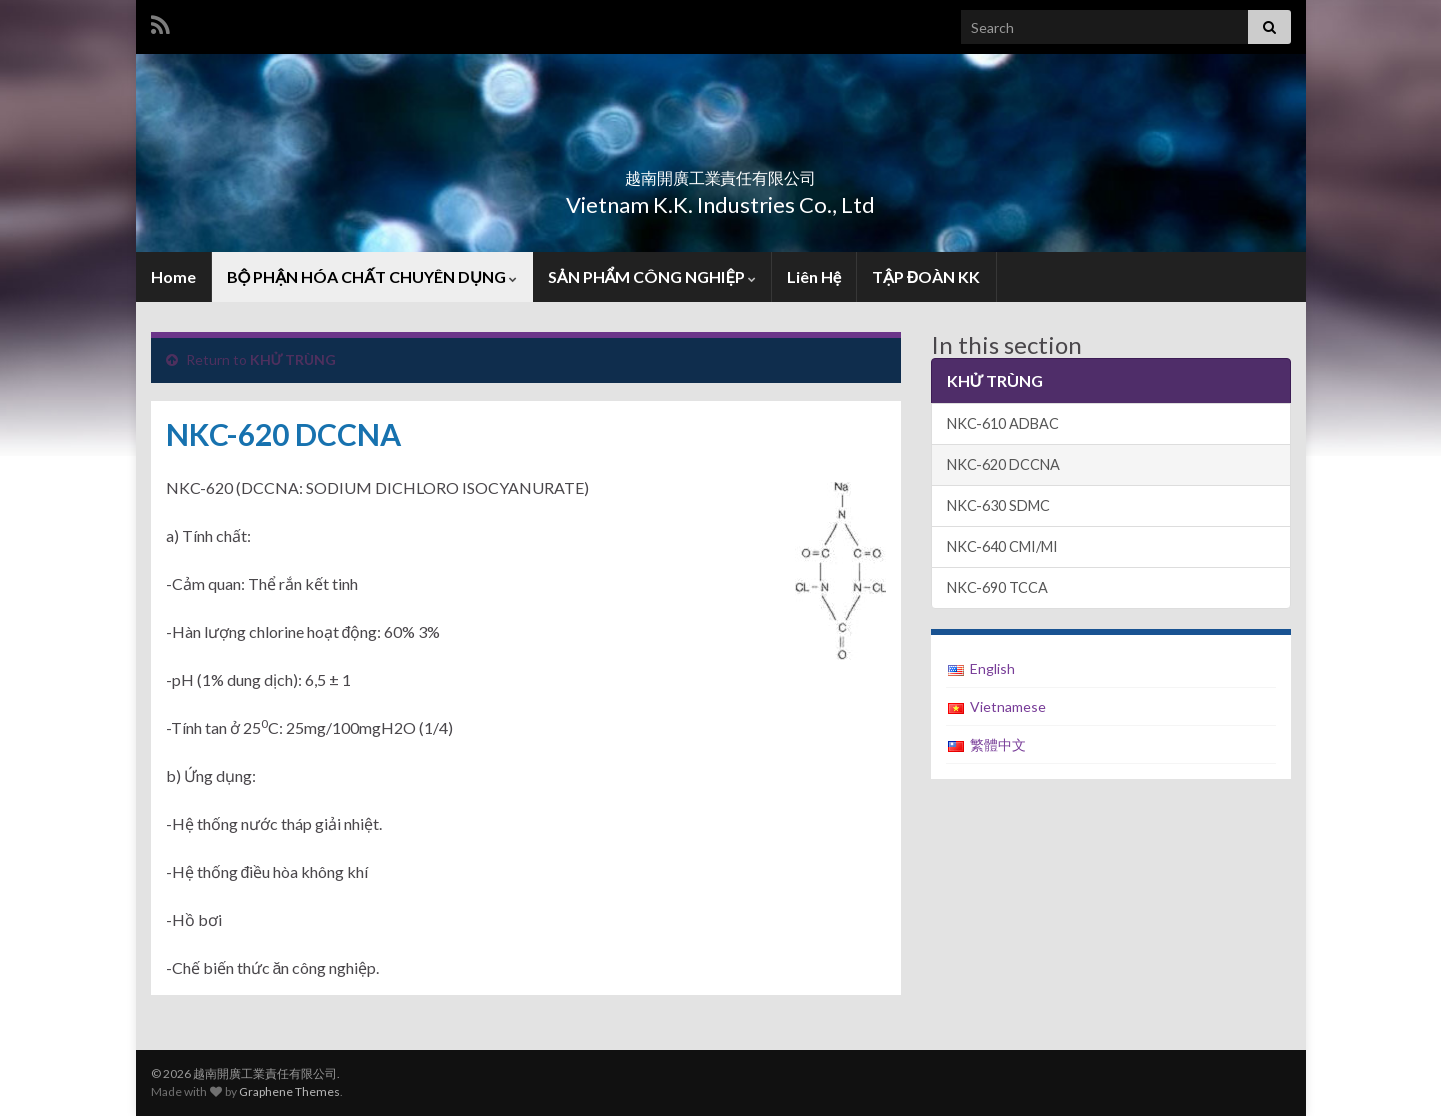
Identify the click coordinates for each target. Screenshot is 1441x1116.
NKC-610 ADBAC (1003, 423)
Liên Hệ (814, 276)
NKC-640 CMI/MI (1002, 546)
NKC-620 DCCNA (1003, 464)
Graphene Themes (289, 1091)
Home (173, 276)
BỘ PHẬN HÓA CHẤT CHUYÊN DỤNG (372, 276)
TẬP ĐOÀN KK (926, 276)
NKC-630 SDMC (998, 505)
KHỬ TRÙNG (293, 359)
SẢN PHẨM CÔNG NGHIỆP (652, 276)
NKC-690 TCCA (997, 587)
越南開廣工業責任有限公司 (721, 171)
